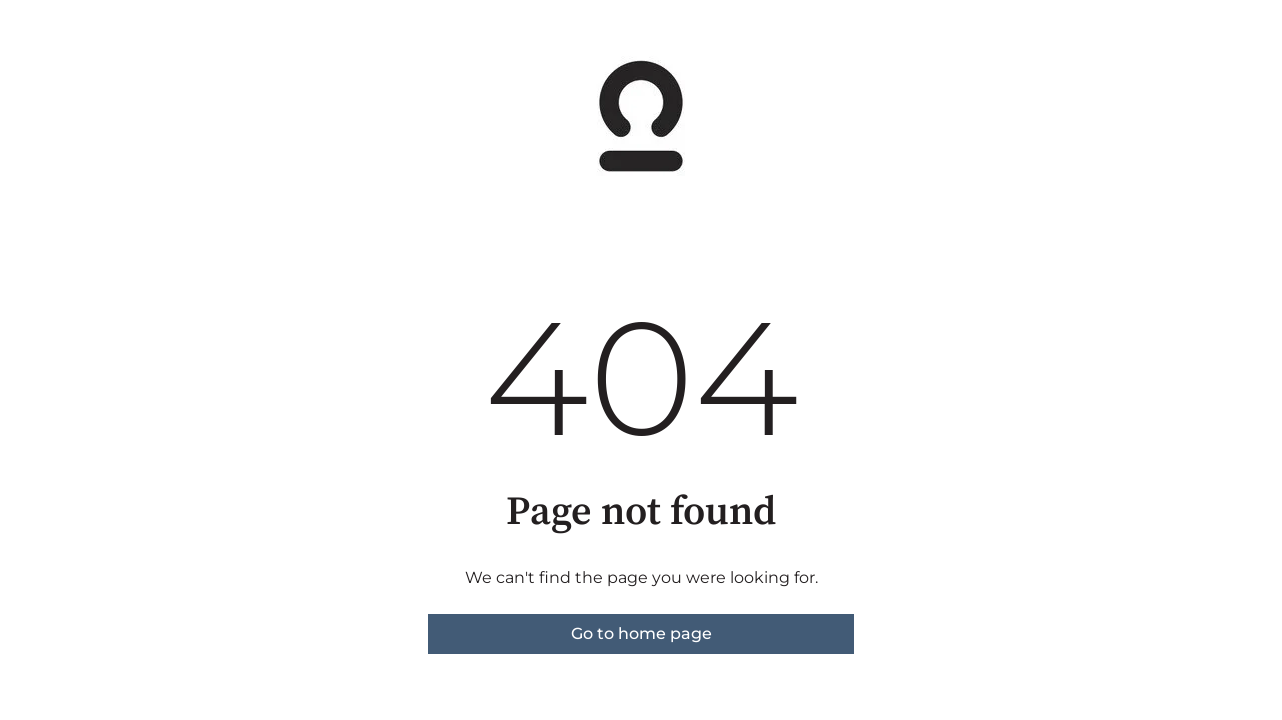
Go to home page (641, 633)
